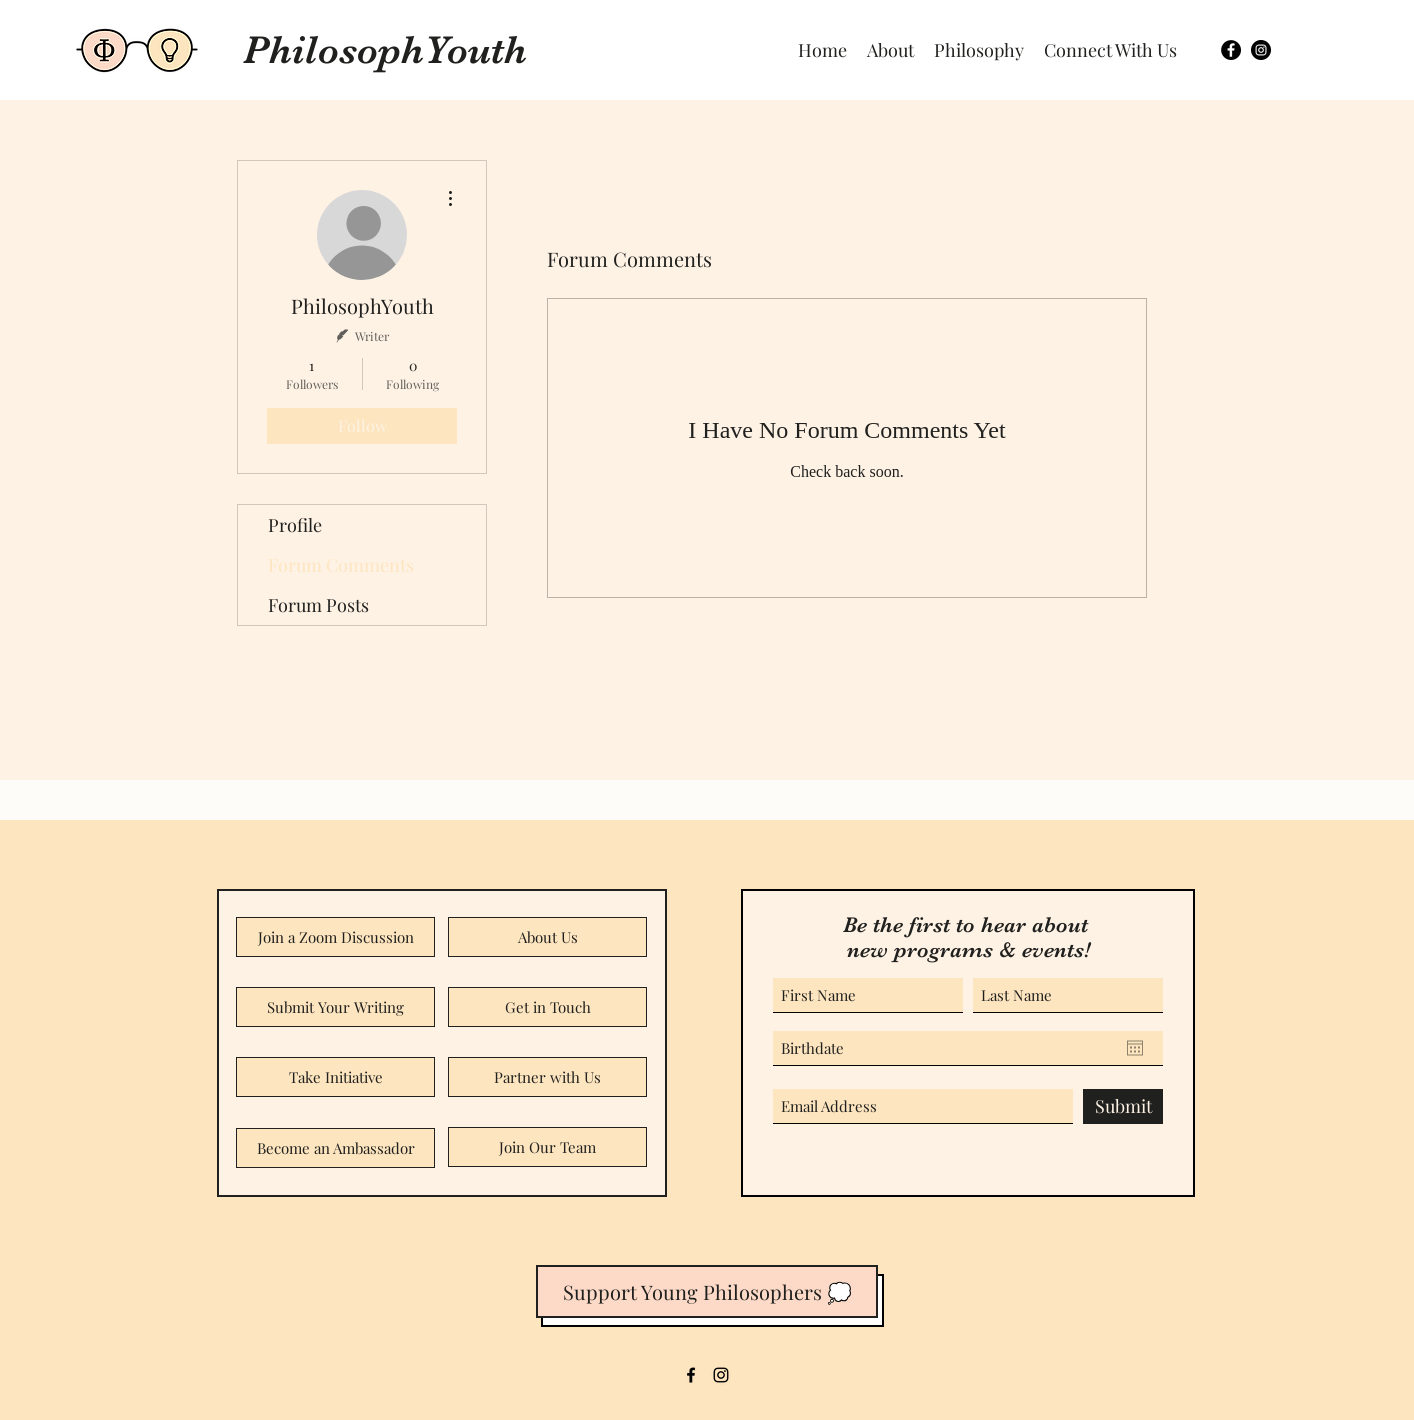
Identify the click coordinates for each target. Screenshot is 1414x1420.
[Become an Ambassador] (335, 1148)
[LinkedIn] (721, 1375)
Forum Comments (341, 565)
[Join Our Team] (547, 1147)
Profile (295, 525)
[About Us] (547, 937)
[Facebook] (1231, 50)
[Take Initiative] (335, 1077)
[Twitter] (1261, 50)
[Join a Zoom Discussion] (335, 937)
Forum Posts (318, 605)
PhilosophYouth (385, 50)
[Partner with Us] (547, 1077)
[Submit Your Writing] (335, 1007)
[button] (1110, 50)
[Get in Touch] (547, 1007)
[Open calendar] (1135, 1048)
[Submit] (1123, 1106)
